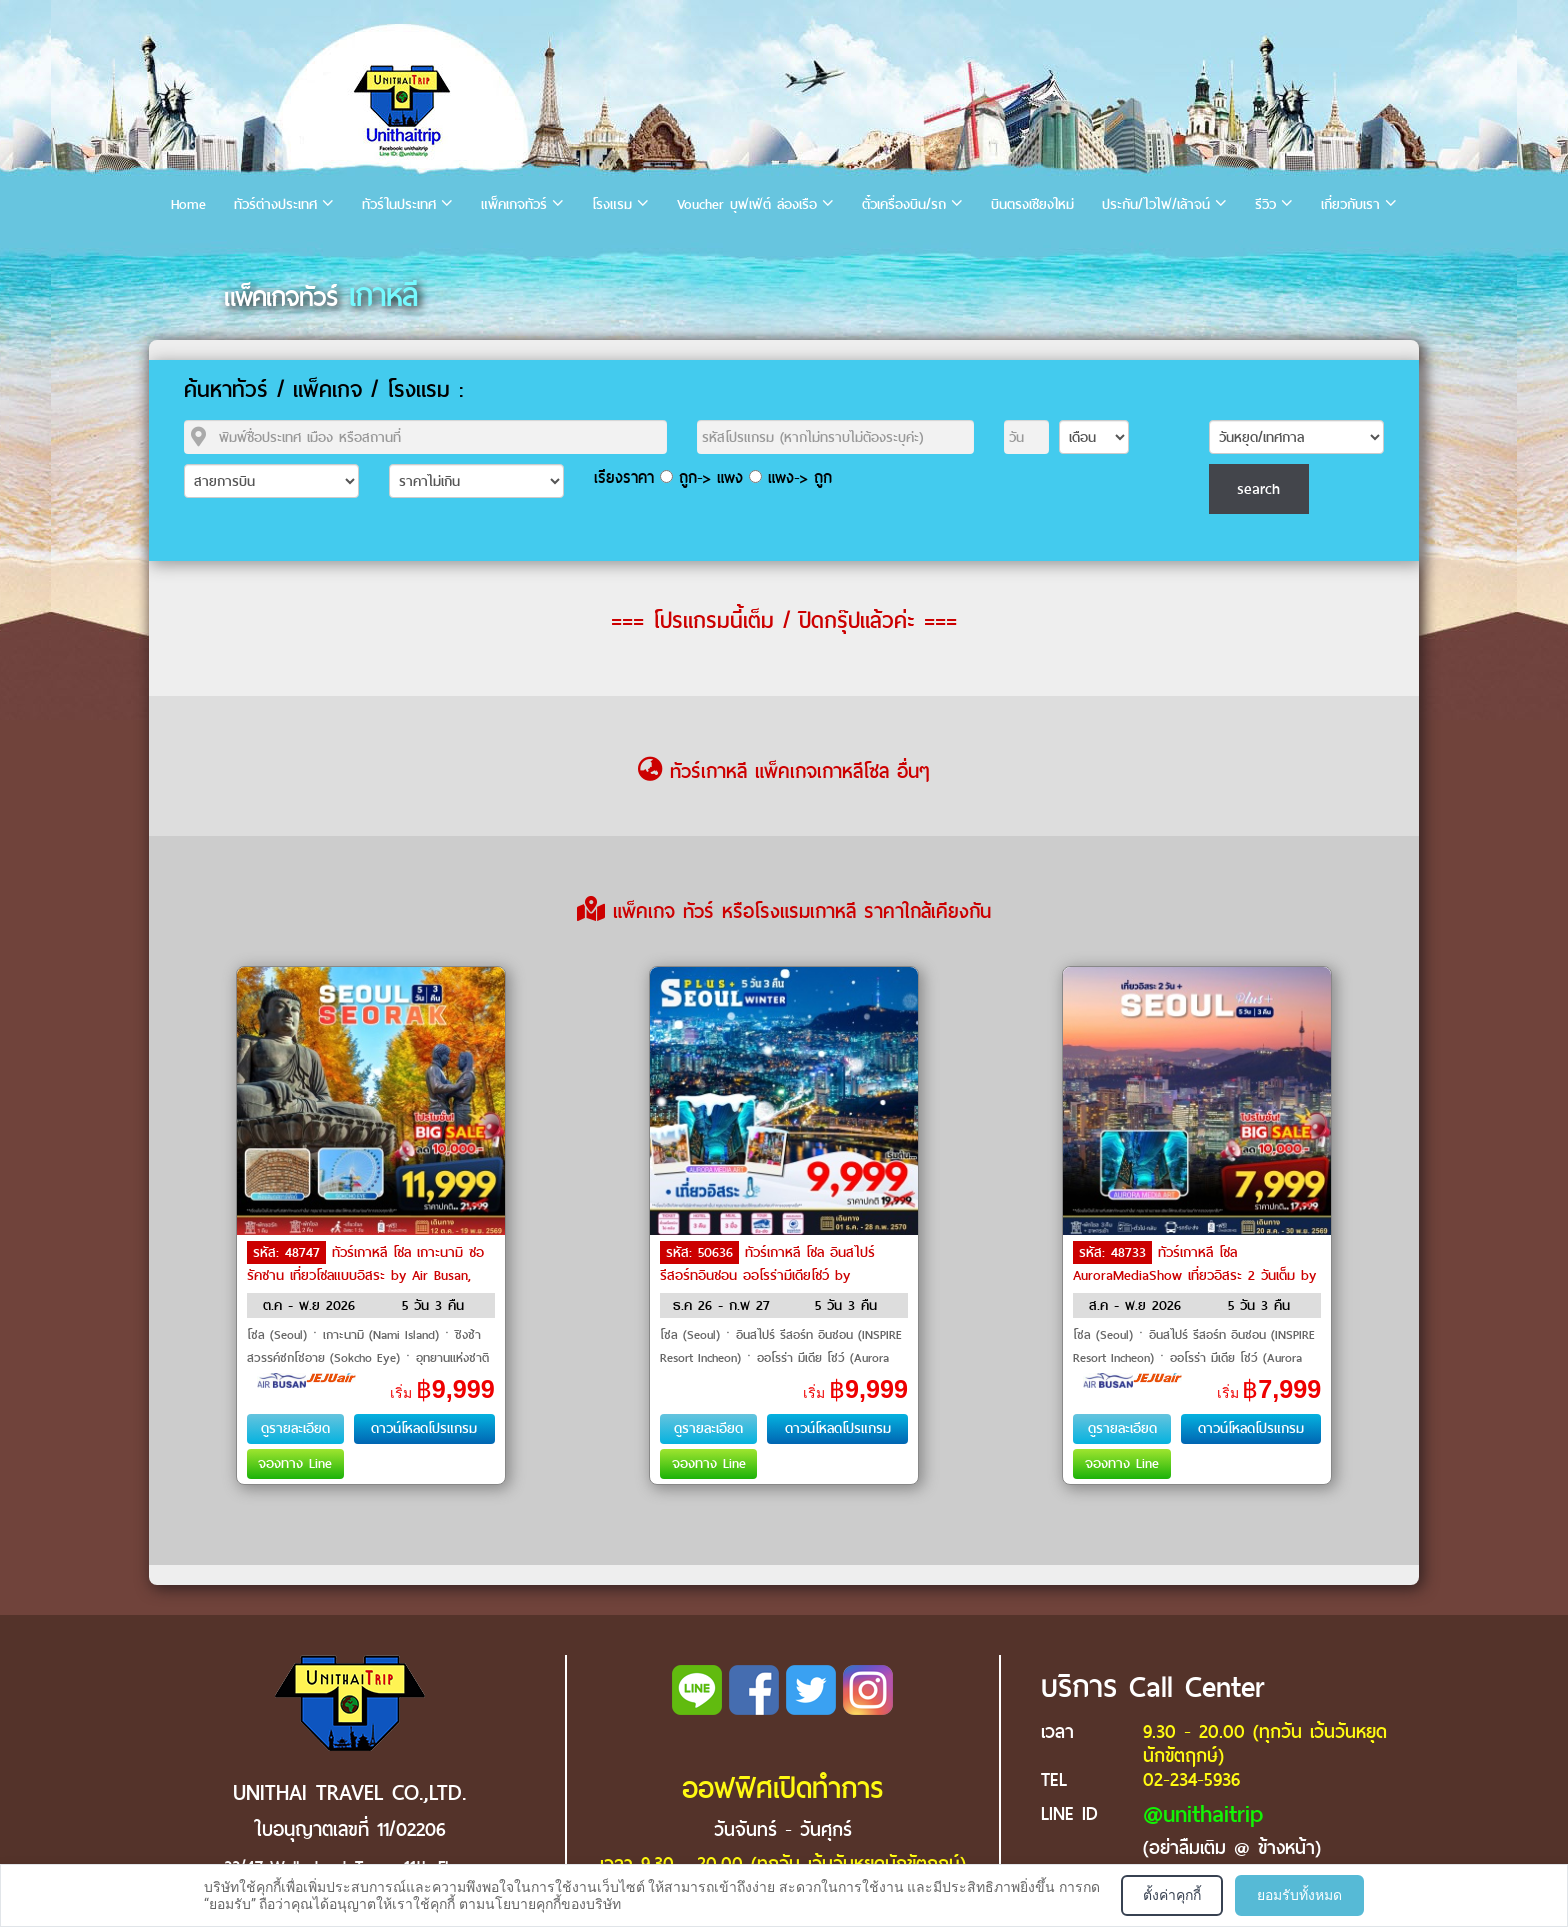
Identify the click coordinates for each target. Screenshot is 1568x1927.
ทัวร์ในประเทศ (399, 204)
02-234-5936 (1191, 1779)
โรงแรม (612, 204)
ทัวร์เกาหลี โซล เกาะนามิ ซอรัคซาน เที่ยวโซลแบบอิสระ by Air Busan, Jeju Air (365, 1274)
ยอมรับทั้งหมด (1299, 1895)
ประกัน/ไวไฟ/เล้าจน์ (1156, 204)
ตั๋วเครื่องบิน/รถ (904, 204)
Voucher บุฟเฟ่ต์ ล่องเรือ (747, 204)
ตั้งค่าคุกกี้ (1172, 1895)
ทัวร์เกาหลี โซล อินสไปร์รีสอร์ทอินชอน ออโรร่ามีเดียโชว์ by (767, 1264)
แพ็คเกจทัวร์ (514, 204)
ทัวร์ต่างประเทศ (275, 204)
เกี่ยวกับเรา (1350, 204)
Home (188, 204)
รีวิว (1265, 204)
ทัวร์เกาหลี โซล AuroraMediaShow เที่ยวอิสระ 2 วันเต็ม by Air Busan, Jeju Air (1194, 1274)
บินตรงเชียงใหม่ (1032, 204)
